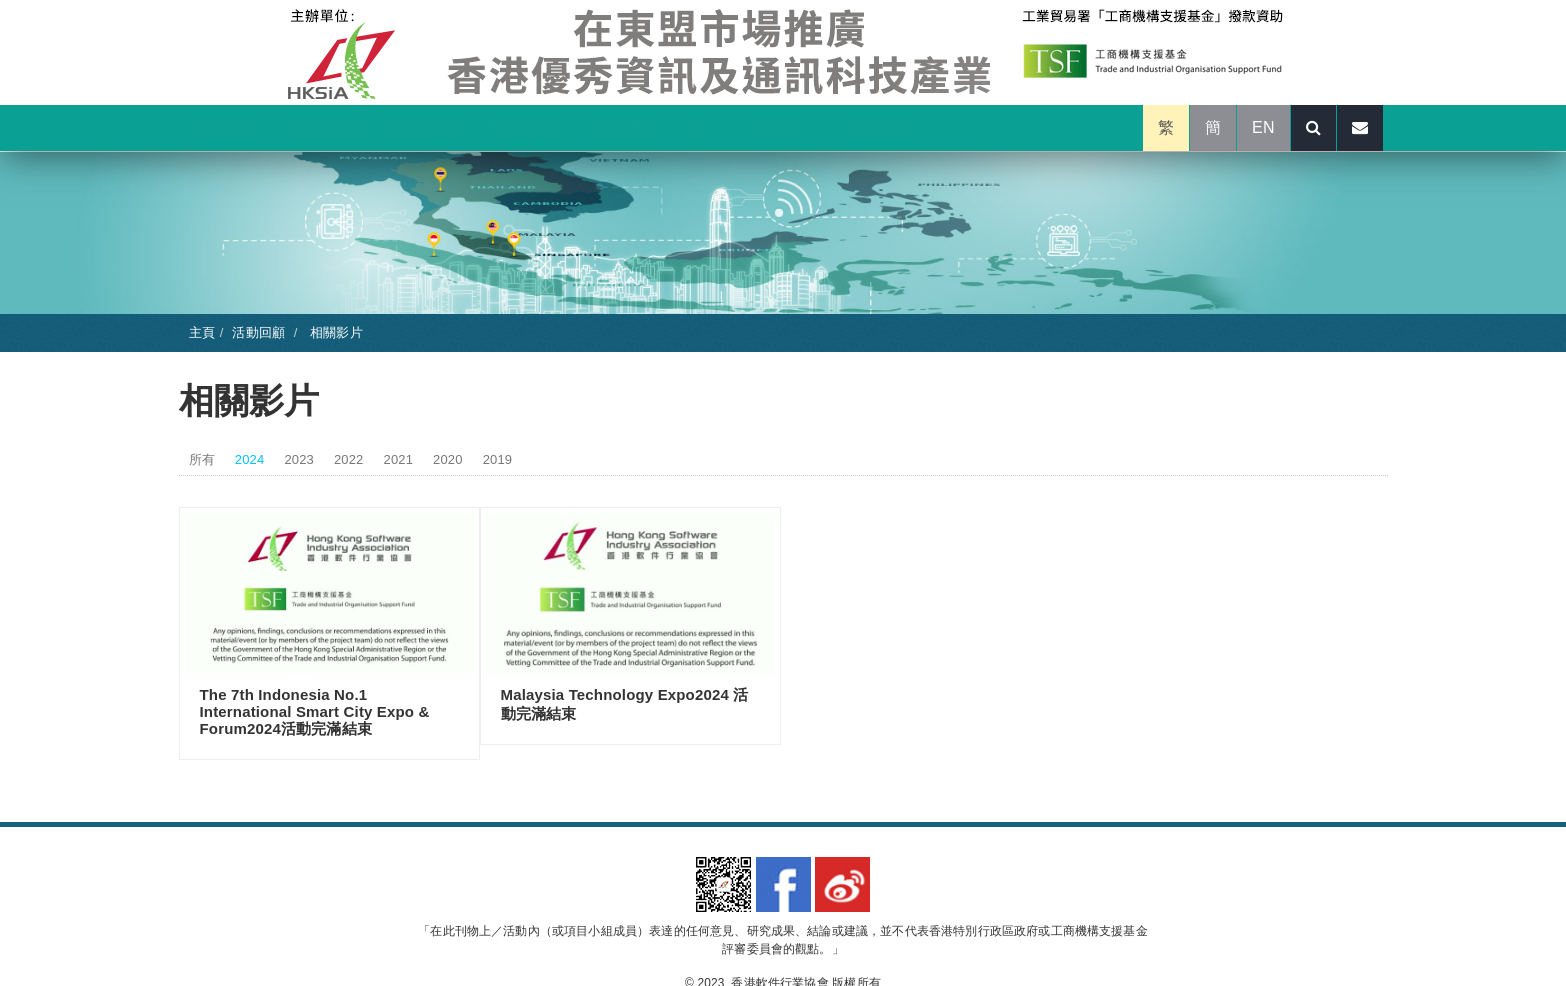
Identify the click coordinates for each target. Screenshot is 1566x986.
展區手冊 (620, 127)
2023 (299, 459)
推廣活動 (328, 127)
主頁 (202, 332)
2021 (399, 459)
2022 (349, 459)
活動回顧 (426, 127)
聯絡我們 (873, 127)
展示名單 (523, 127)
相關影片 (334, 332)
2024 (250, 459)
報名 (701, 127)
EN (1263, 127)
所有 (202, 459)
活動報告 (782, 127)
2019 (498, 459)
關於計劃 (231, 127)
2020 (448, 459)
